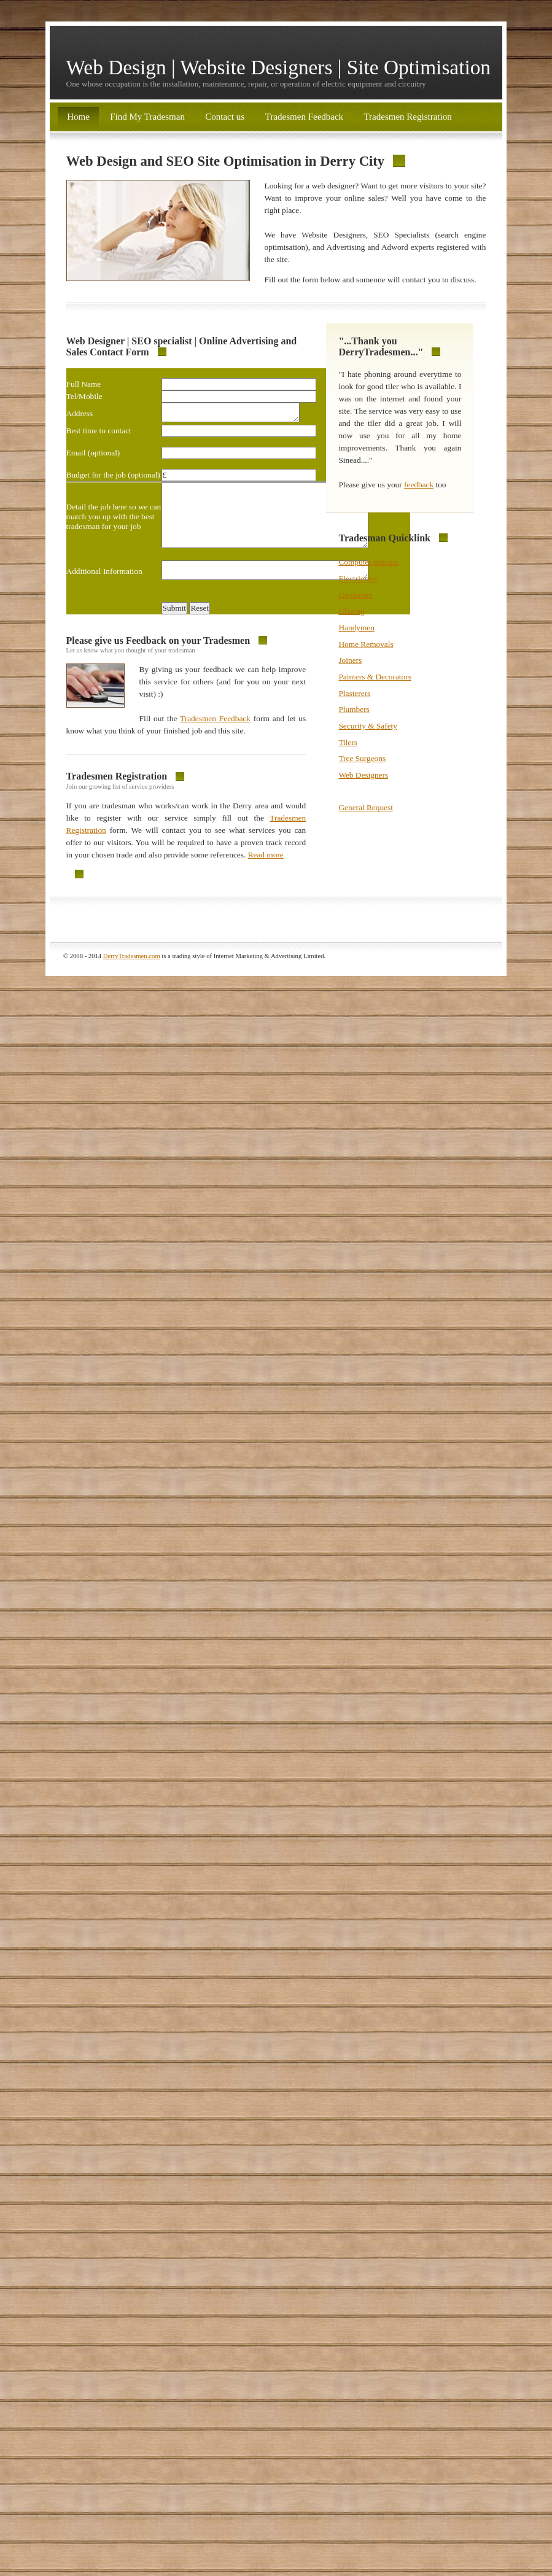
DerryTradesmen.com (131, 976)
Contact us (226, 117)
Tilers (347, 742)
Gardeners (355, 595)
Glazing (351, 611)
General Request (365, 807)
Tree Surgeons (362, 758)
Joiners (350, 660)
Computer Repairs (368, 562)
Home (78, 117)
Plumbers (353, 709)
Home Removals (365, 644)
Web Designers (363, 774)
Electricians (357, 578)
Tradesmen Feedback (304, 117)
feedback (418, 484)
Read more (266, 875)
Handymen (356, 627)
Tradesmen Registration (407, 117)
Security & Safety (367, 725)
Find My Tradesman (147, 117)
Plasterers (354, 693)
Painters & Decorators (374, 676)
